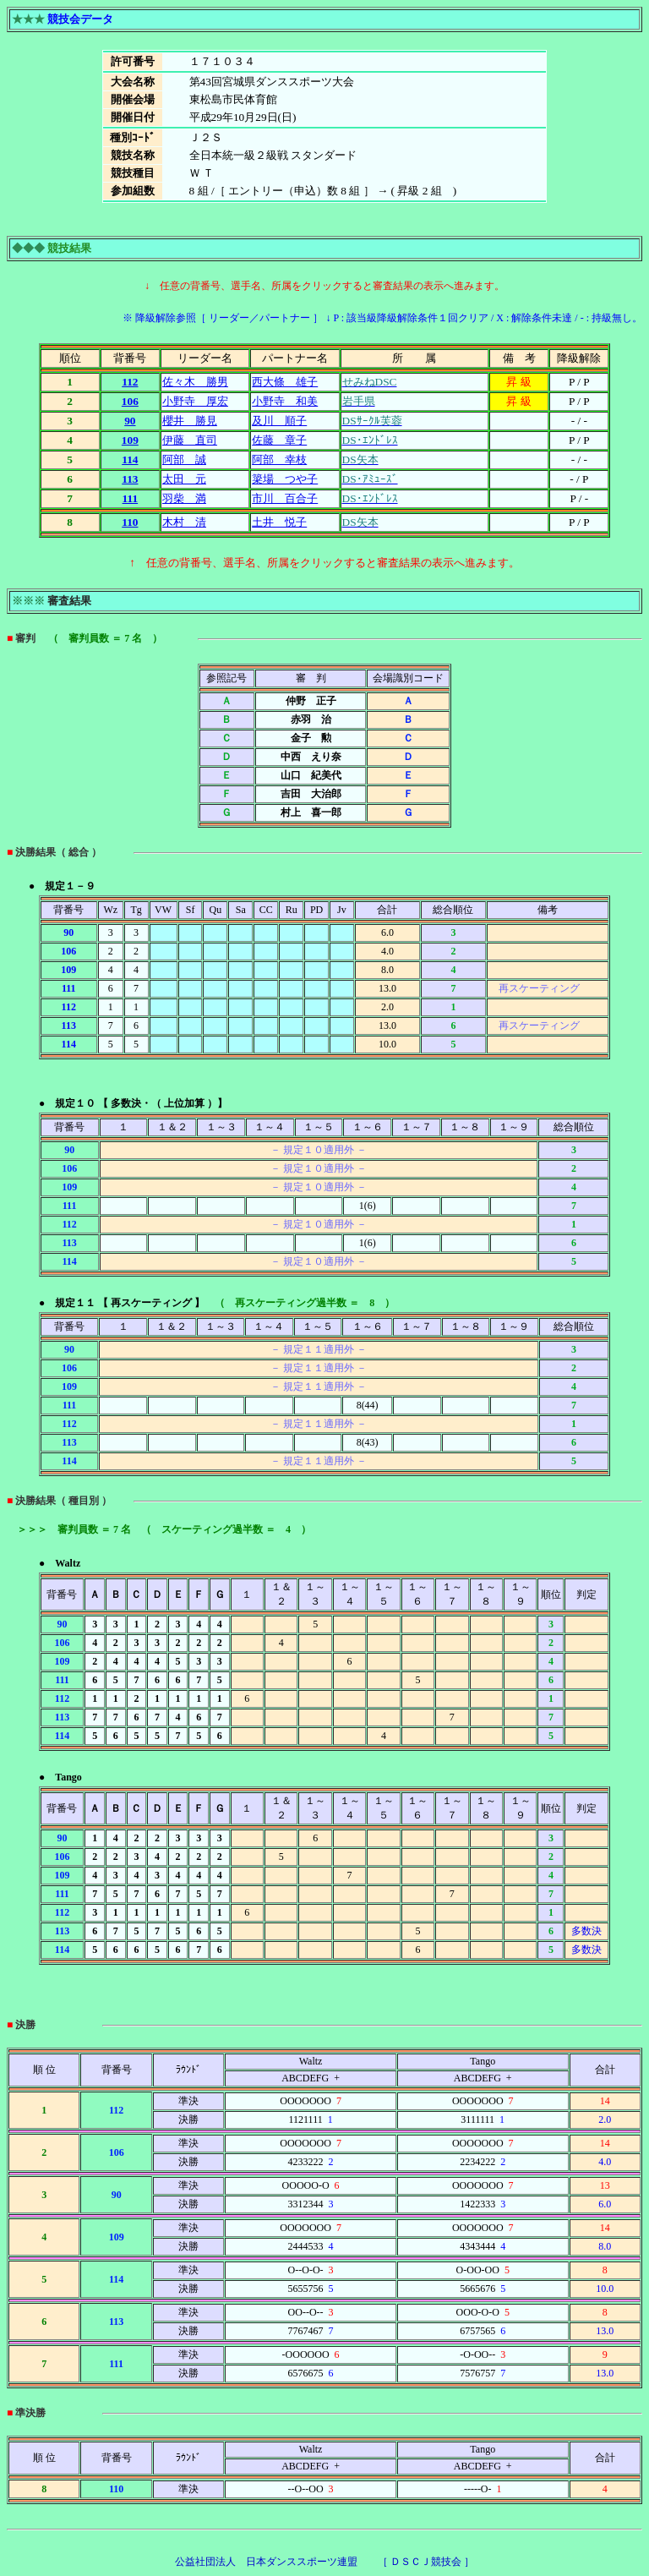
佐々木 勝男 (195, 381)
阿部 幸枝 (279, 459)
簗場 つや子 (285, 479)
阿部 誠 (184, 459)
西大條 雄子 (285, 381)
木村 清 (184, 522)
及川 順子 (279, 420)
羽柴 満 (184, 498)
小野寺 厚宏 (195, 401)
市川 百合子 (285, 498)
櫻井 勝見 (189, 420)
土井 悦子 (279, 522)
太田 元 (184, 479)
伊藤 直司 (189, 440)
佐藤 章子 (279, 440)
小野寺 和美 (285, 401)
